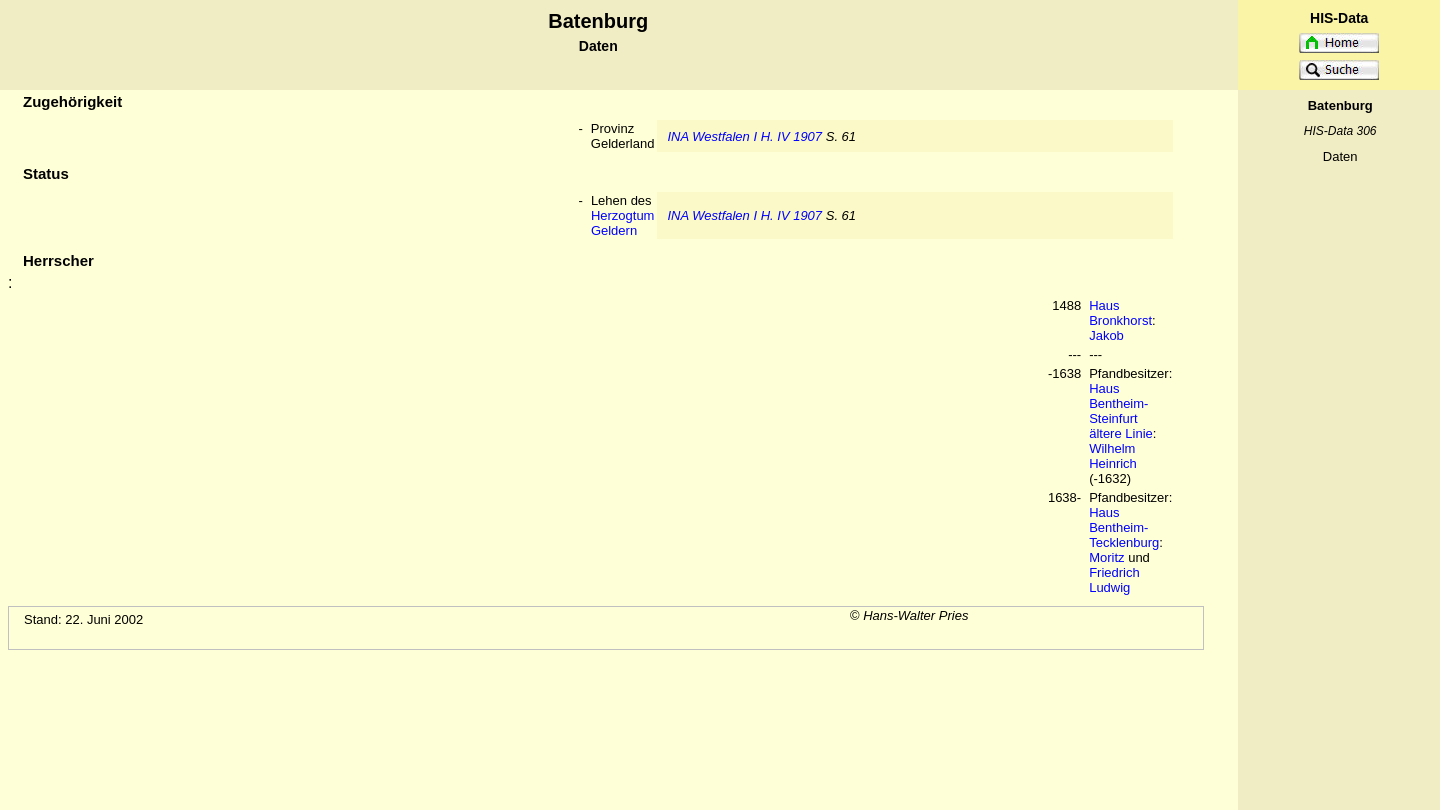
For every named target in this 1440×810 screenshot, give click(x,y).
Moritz (1106, 557)
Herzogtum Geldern (623, 223)
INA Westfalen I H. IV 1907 (744, 136)
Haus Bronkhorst (1120, 313)
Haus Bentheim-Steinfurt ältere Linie (1121, 411)
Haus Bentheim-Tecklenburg (1124, 527)
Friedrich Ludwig (1114, 580)
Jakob (1106, 335)
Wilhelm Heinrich (1113, 456)
